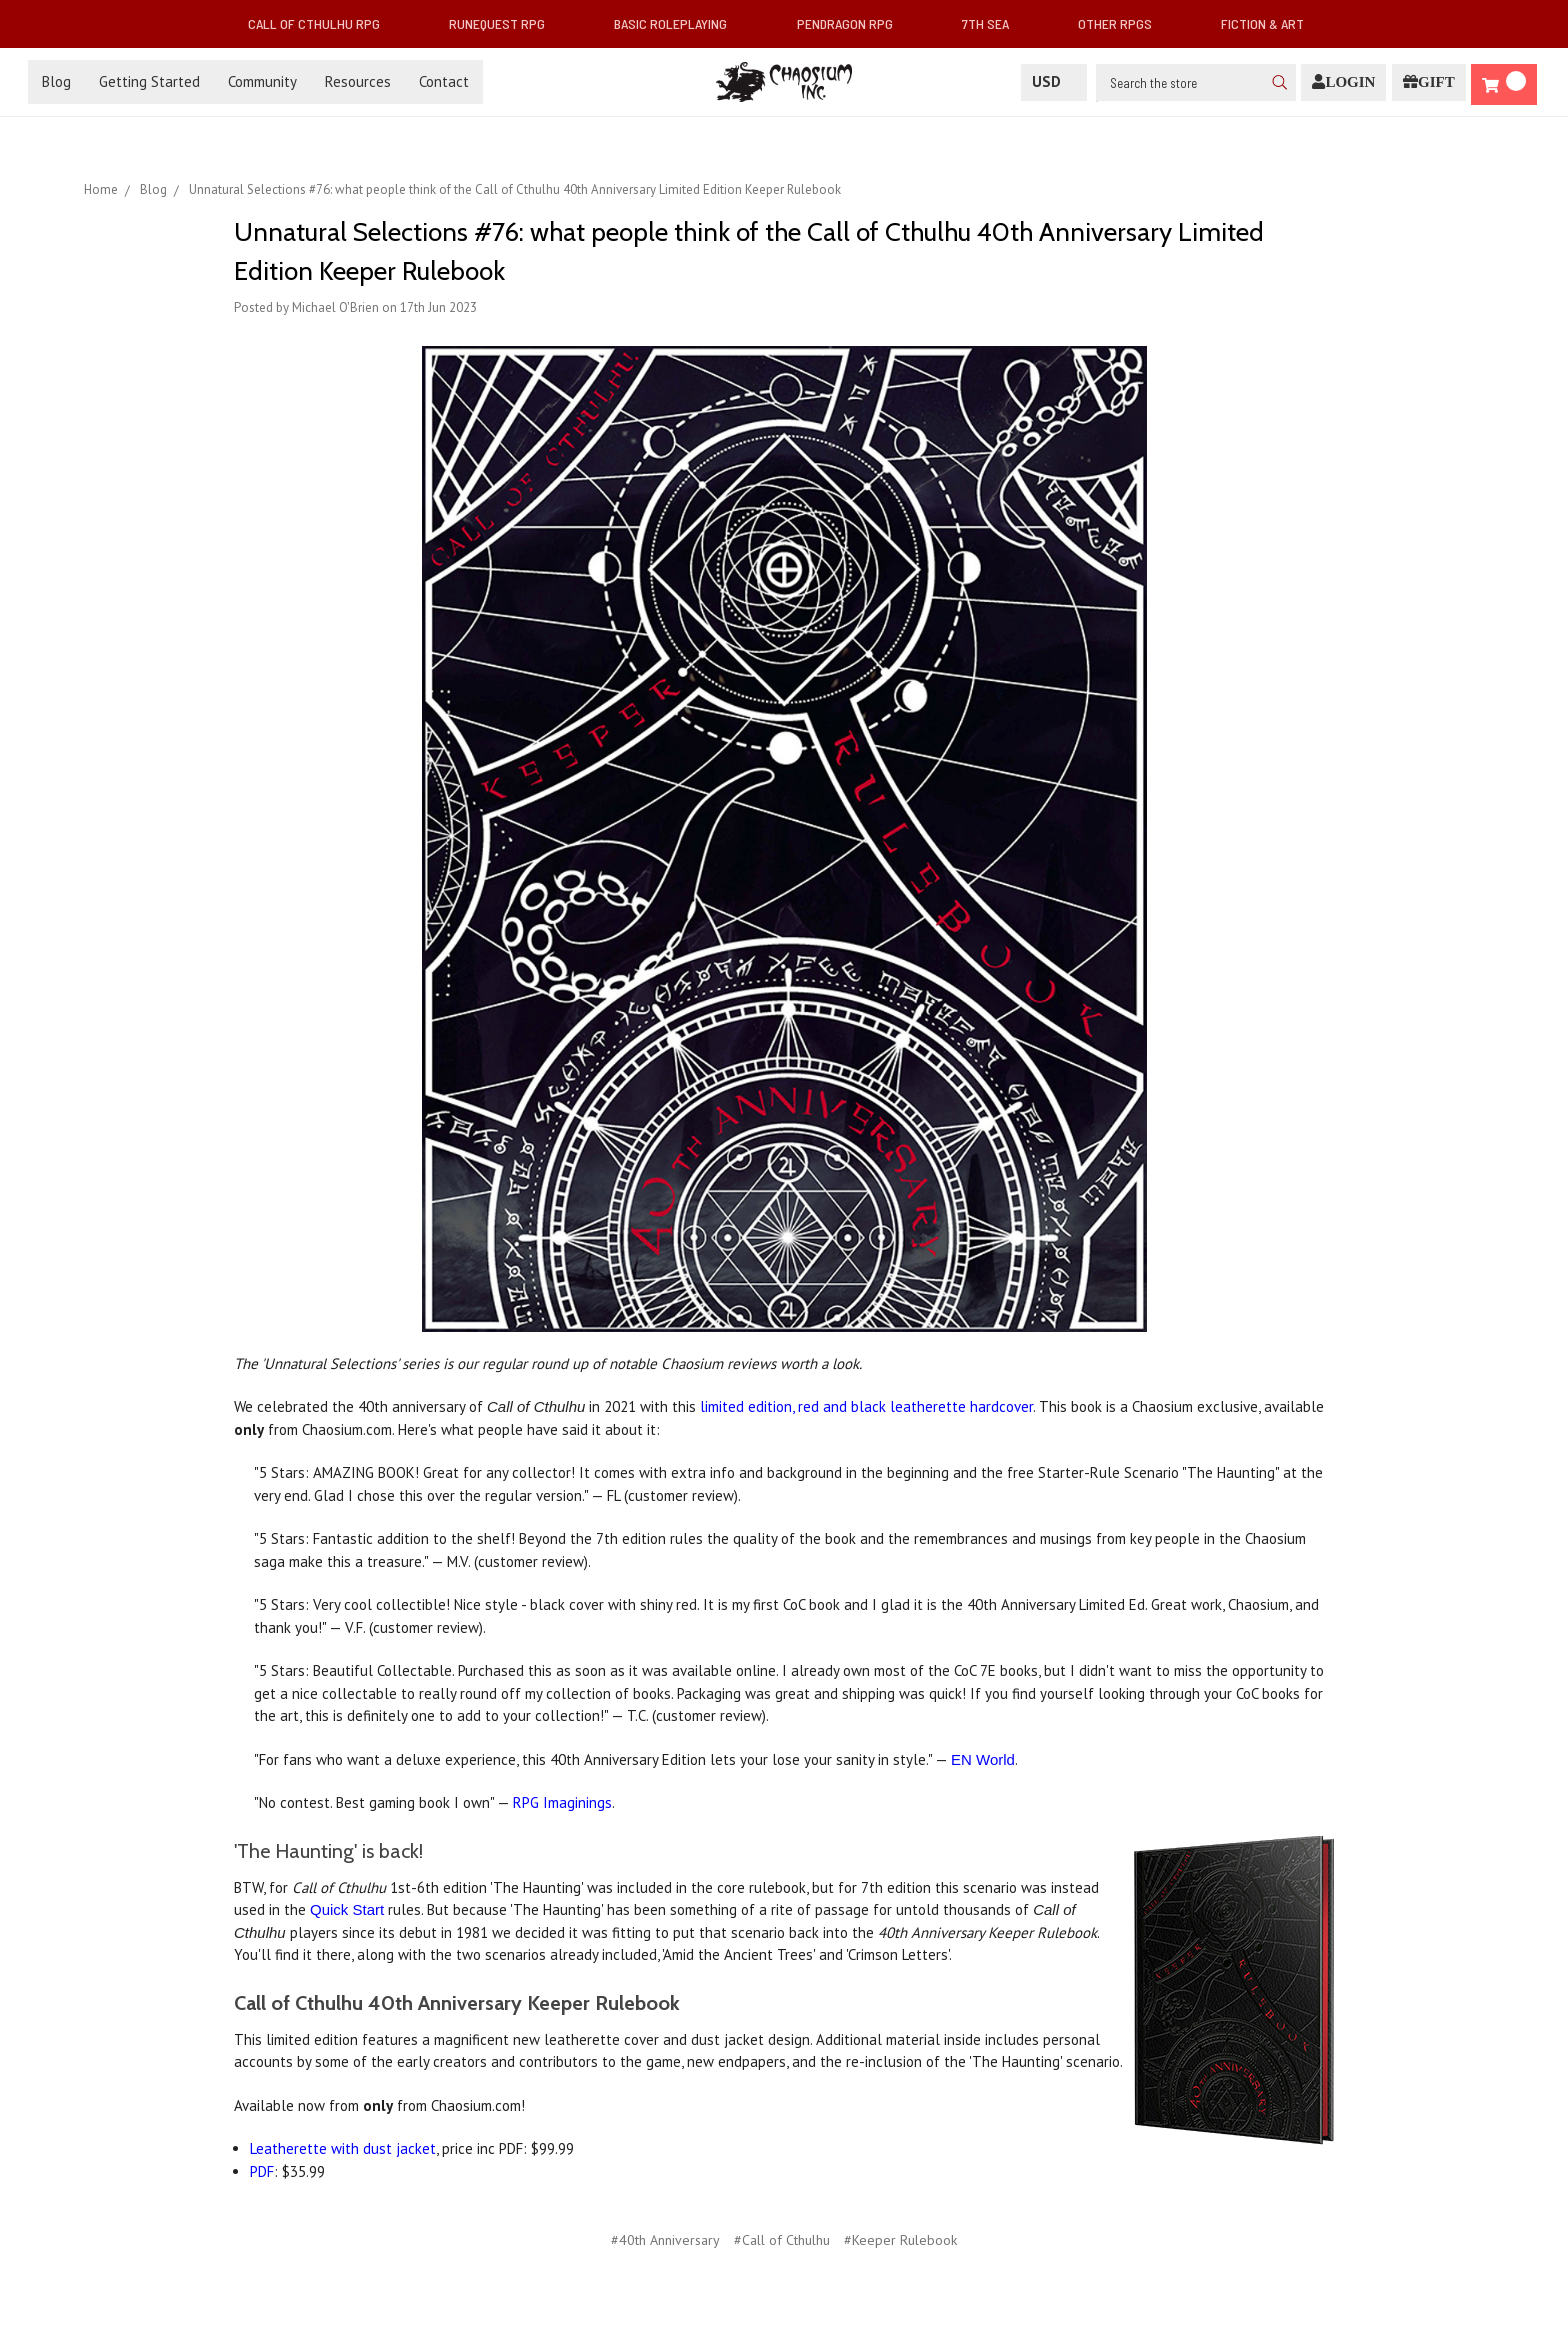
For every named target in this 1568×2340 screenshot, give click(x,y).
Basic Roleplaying (678, 23)
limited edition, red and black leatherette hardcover (866, 1406)
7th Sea (993, 23)
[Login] (1343, 82)
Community (262, 81)
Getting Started (149, 81)
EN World (983, 1759)
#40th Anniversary (665, 2240)
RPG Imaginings (562, 1802)
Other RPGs (1123, 23)
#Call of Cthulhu (782, 2240)
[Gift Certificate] (1429, 82)
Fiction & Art (1270, 23)
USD (1054, 81)
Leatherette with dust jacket (343, 2148)
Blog (56, 81)
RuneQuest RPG (505, 23)
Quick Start (347, 1909)
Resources (358, 81)
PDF (262, 2171)
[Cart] (1504, 84)
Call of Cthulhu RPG (322, 23)
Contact (444, 81)
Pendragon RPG (853, 23)
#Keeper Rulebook (900, 2240)
